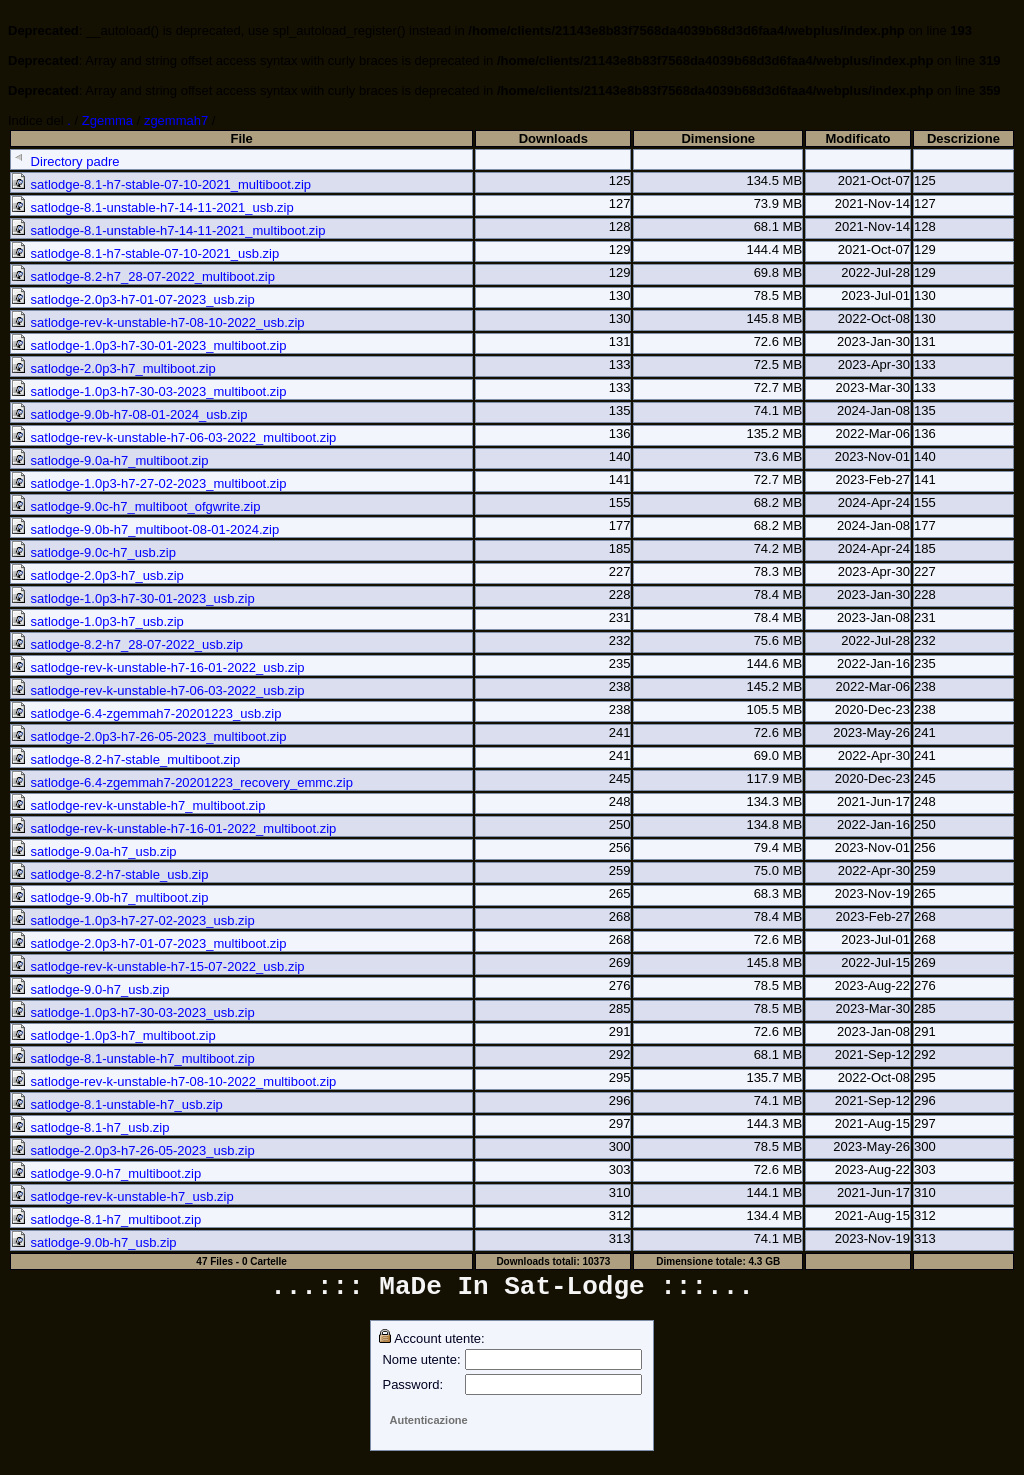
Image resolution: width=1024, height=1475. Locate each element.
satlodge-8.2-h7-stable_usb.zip (109, 874)
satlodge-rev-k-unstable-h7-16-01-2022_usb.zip (158, 667)
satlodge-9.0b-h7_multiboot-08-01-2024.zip (145, 529)
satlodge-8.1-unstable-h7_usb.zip (117, 1104)
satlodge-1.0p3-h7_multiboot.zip (113, 1035)
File (241, 138)
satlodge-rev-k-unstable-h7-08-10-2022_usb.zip (158, 322)
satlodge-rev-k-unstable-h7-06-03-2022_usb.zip (158, 690)
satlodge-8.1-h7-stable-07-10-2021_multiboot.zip (161, 184)
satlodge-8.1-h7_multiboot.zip (106, 1219)
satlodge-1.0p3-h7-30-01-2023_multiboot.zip (148, 345)
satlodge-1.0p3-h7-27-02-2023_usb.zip (133, 920)
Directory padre (65, 161)
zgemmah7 (176, 120)
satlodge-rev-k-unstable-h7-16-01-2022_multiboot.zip (173, 828)
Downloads (553, 138)
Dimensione (718, 138)
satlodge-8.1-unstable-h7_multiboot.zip (133, 1058)
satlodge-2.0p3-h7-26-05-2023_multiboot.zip (148, 736)
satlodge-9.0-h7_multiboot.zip (106, 1173)
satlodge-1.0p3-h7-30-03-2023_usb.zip (133, 1012)
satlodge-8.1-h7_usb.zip (90, 1127)
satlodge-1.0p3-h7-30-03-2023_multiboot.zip (148, 391)
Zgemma (107, 120)
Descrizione (963, 138)
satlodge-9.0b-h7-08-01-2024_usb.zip (129, 414)
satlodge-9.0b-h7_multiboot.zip (109, 897)
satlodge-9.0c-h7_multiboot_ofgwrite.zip (135, 506)
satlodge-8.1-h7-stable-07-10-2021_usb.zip (145, 253)
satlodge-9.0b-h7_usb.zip (94, 1242)
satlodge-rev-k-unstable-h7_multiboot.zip (138, 805)
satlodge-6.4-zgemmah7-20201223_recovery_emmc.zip (182, 782)
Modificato (858, 138)
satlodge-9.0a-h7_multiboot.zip (109, 460)
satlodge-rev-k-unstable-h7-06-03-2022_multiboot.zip (173, 437)
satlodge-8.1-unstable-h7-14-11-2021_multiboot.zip (168, 230)
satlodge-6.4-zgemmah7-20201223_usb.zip (146, 713)
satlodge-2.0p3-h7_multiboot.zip (113, 368)
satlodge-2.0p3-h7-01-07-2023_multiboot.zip (148, 943)
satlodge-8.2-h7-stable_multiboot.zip (125, 759)
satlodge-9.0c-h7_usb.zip (93, 552)
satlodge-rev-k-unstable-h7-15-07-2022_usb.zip (158, 966)
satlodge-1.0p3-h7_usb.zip (97, 621)
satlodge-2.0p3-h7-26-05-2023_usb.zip (133, 1150)
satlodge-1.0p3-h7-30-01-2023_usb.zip (133, 598)
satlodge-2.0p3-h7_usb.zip (97, 575)
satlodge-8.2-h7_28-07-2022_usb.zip (127, 644)
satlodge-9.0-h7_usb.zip (90, 989)
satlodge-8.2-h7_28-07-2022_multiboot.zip (143, 276)
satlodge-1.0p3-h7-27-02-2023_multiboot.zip (148, 483)
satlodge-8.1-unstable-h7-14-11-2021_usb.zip (152, 207)
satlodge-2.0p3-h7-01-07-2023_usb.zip (133, 299)
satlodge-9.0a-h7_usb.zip (94, 851)
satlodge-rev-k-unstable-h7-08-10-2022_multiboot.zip (173, 1081)
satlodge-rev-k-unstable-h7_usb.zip (122, 1196)
